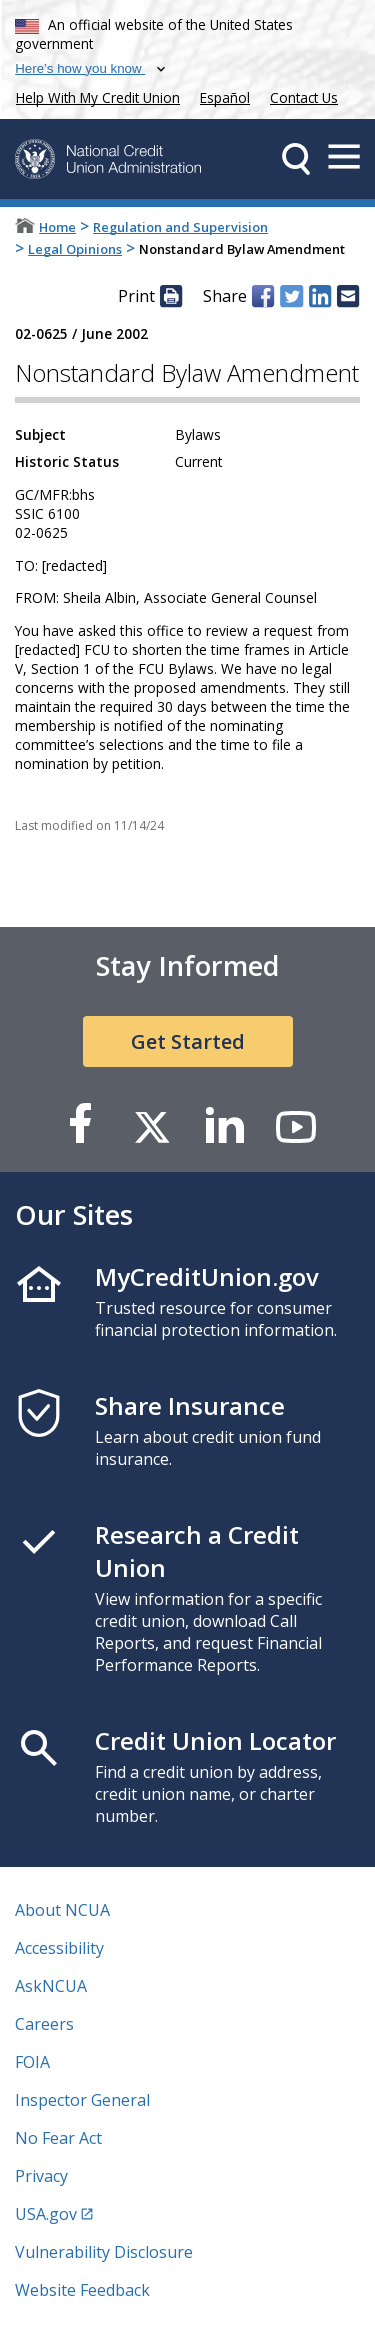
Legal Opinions (75, 249)
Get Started (188, 1041)
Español (225, 97)
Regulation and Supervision (180, 227)
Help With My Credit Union (94, 95)
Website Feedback (82, 2290)
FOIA (32, 2062)
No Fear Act (58, 2138)
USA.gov (46, 2214)
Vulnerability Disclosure (104, 2252)
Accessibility (59, 1948)
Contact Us (304, 97)
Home (57, 227)
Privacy (41, 2176)
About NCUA (62, 1910)
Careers (44, 2024)
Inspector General (82, 2100)
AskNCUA (51, 1986)
